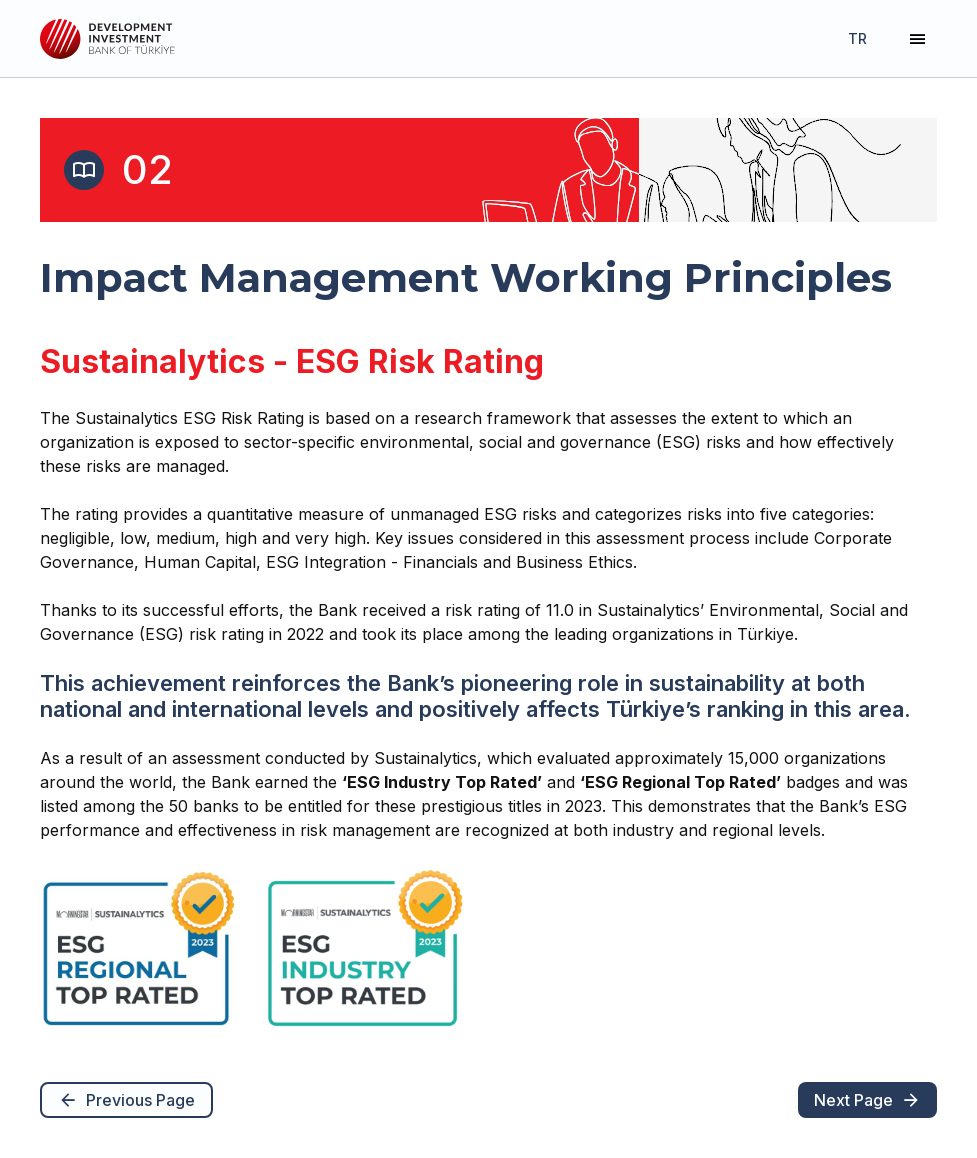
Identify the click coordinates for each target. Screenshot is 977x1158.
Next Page (867, 1100)
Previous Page (126, 1100)
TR (857, 38)
